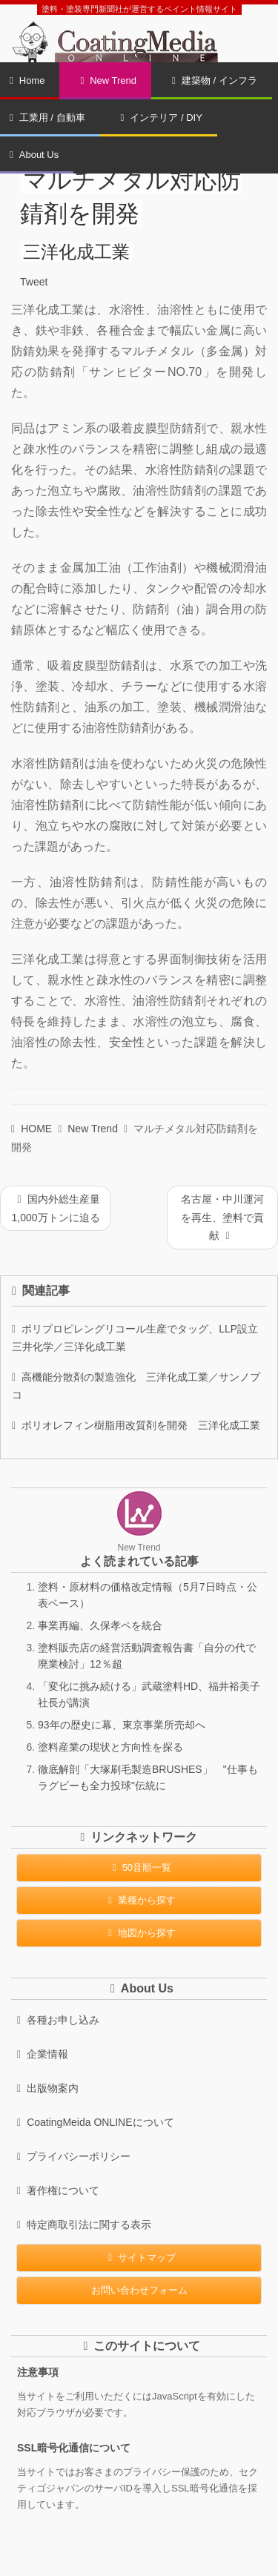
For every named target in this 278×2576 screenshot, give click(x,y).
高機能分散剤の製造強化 (136, 1386)
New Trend (108, 80)
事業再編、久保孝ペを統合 (100, 1625)
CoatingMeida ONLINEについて (95, 2122)
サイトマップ (139, 2257)
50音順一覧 (139, 1867)
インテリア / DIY (161, 117)
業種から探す (139, 1900)
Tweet (33, 282)
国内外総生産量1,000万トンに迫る (55, 1208)
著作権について (58, 2190)
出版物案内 (48, 2088)
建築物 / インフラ (214, 80)
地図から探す (139, 1932)
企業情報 (42, 2054)
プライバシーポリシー (73, 2156)
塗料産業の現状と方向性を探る (110, 1747)
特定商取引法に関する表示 (84, 2224)
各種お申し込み (58, 2020)
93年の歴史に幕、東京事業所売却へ (121, 1725)
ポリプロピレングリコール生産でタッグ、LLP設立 (139, 1338)
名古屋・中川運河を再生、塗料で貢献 (222, 1217)
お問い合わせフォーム (139, 2290)
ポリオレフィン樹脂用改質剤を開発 (136, 1425)
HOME (31, 1129)
